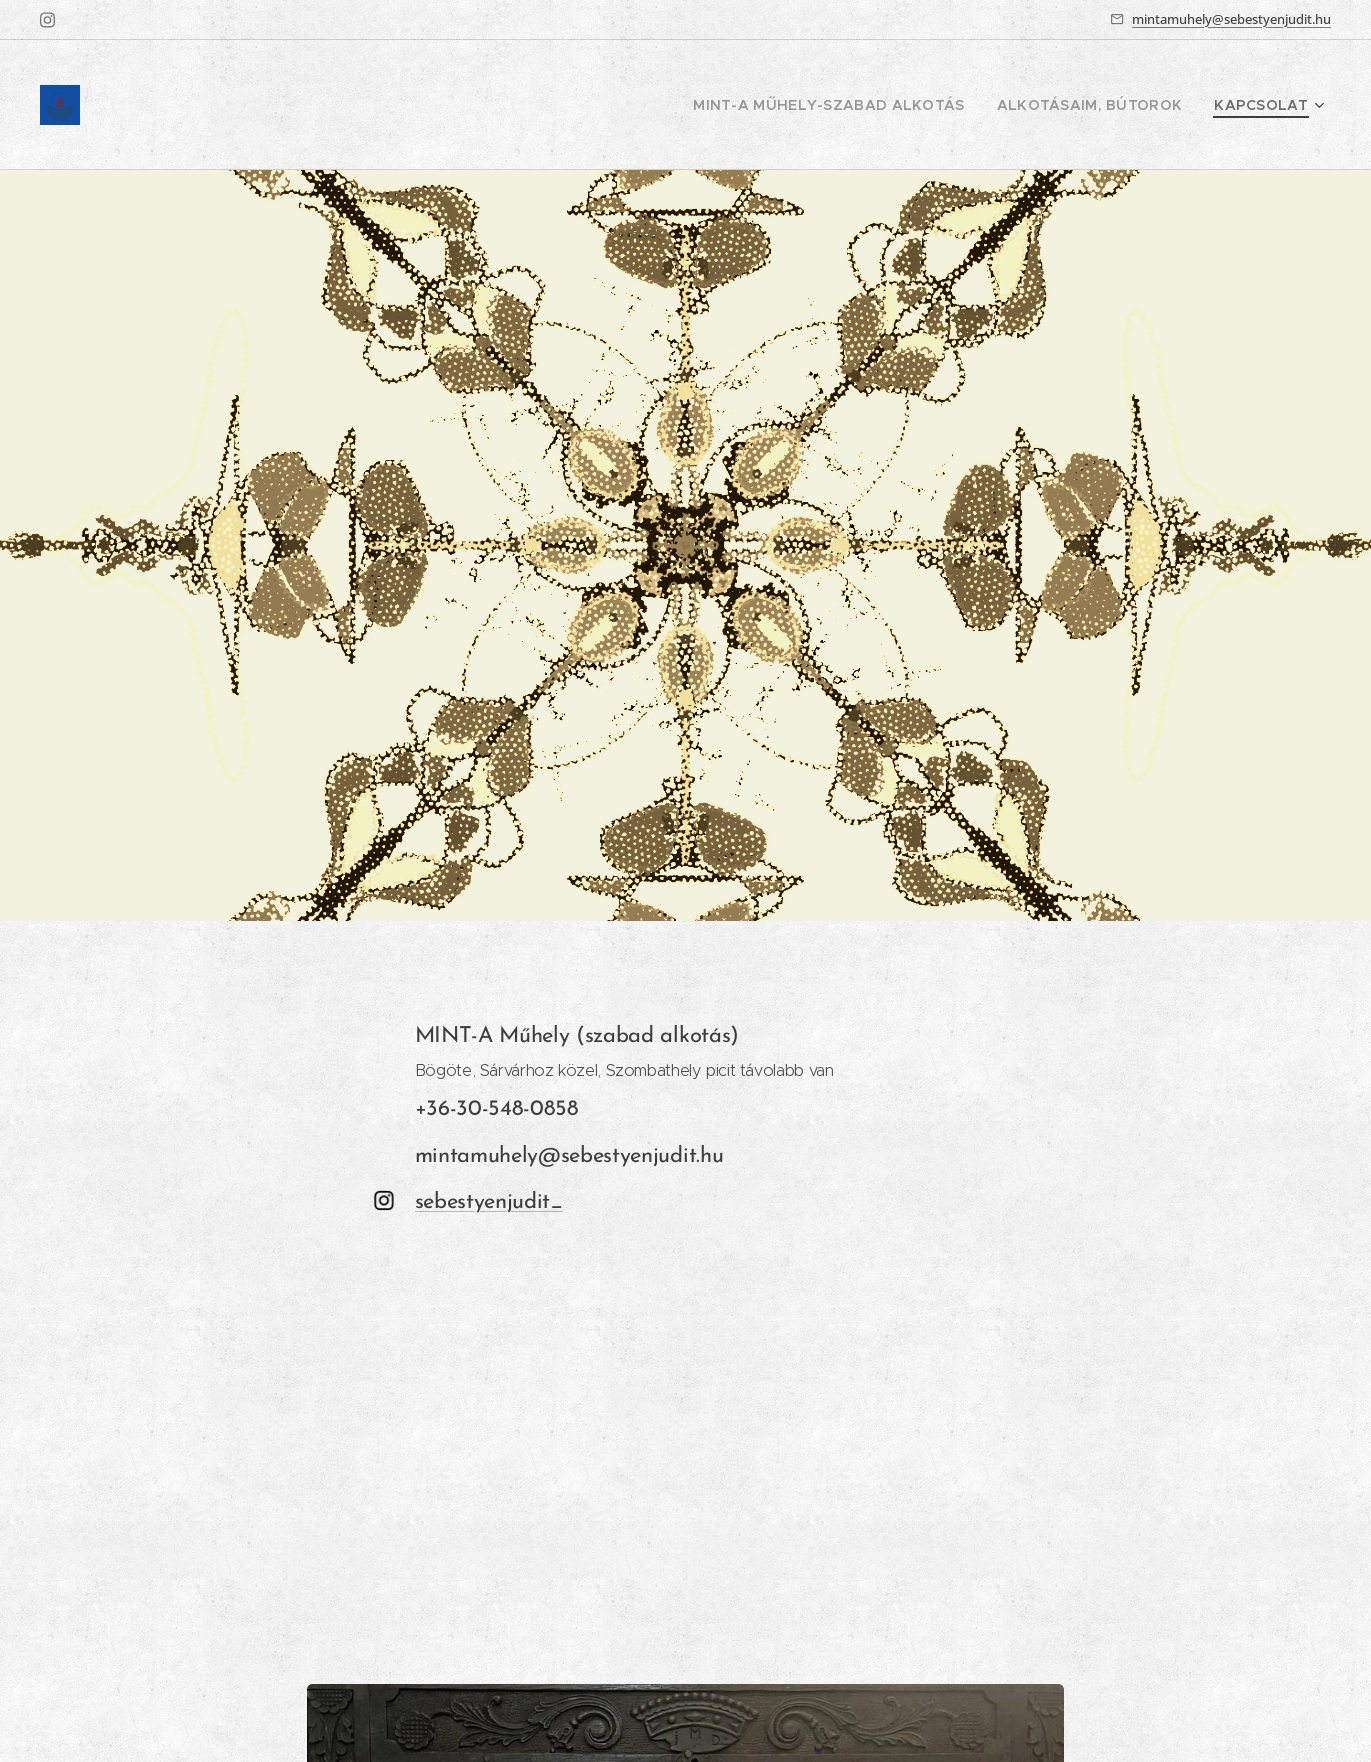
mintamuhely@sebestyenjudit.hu (1231, 19)
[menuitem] (868, 105)
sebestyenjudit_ (489, 1202)
